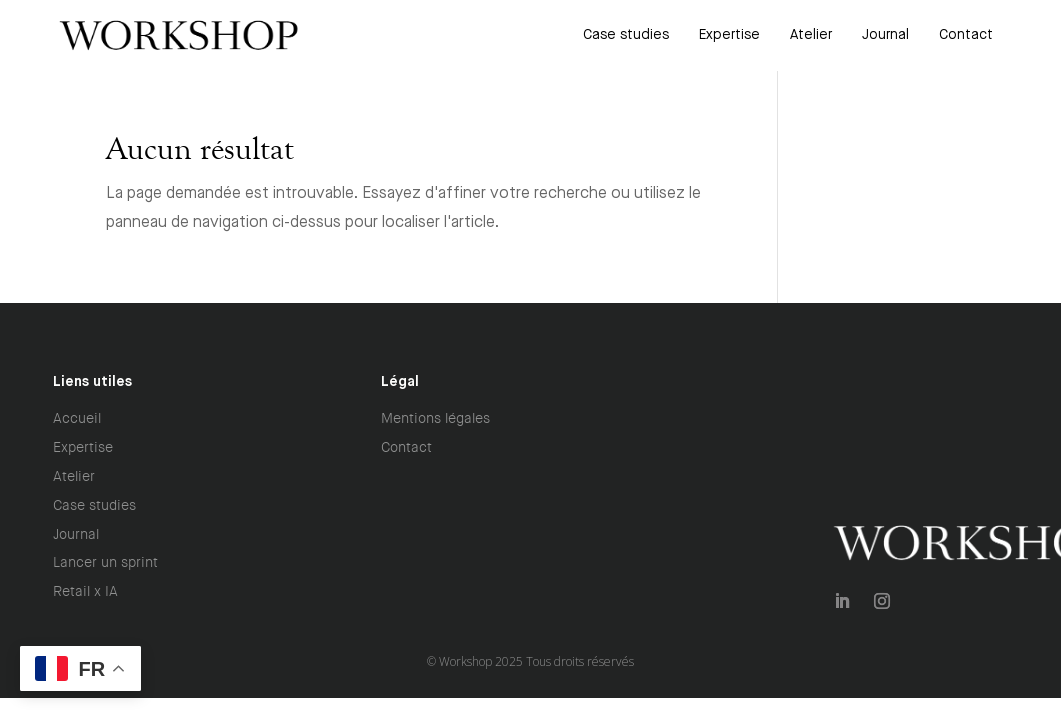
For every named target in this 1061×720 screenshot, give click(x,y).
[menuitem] (626, 35)
